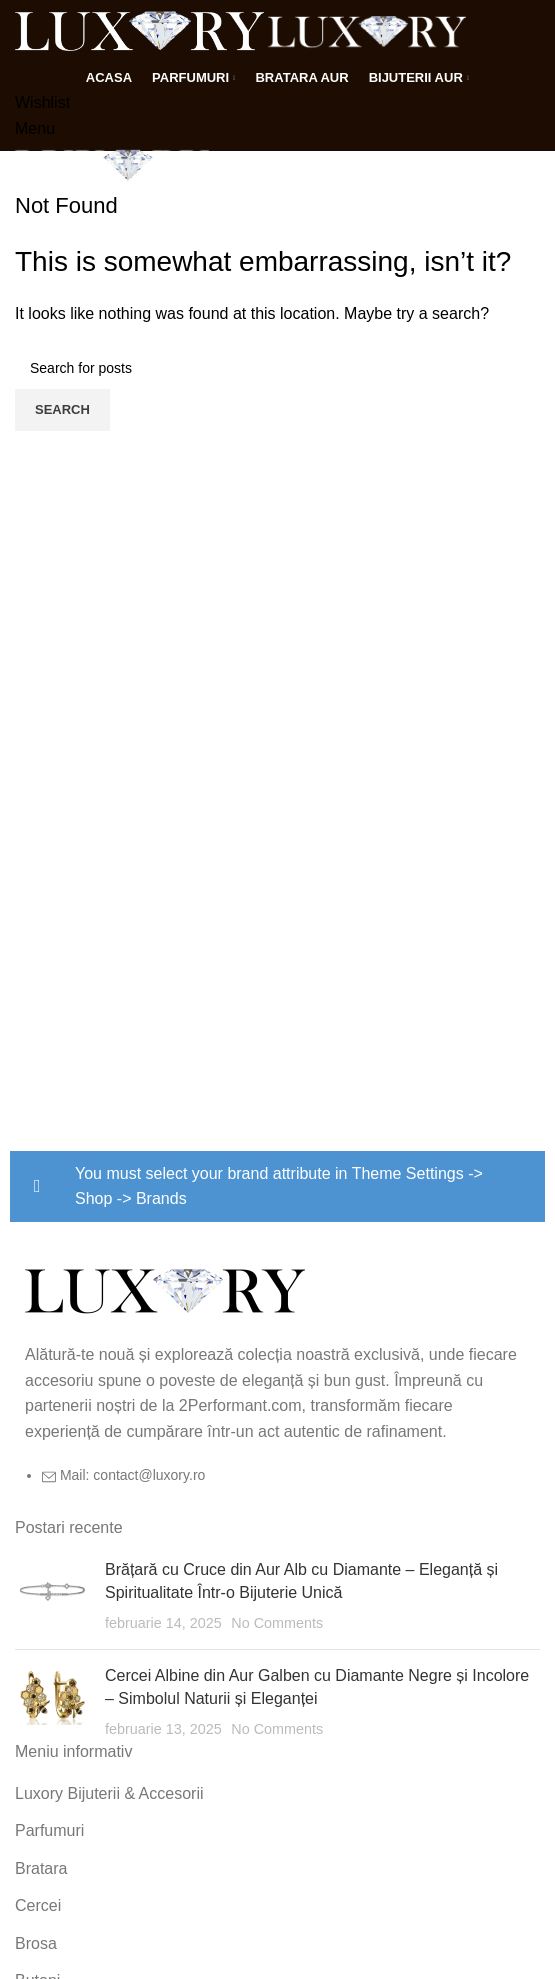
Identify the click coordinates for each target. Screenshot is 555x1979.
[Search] (277, 368)
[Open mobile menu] (35, 128)
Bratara (41, 1868)
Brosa (36, 1943)
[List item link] (277, 1485)
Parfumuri (49, 1830)
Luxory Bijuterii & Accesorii (109, 1793)
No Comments (277, 1623)
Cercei (38, 1905)
